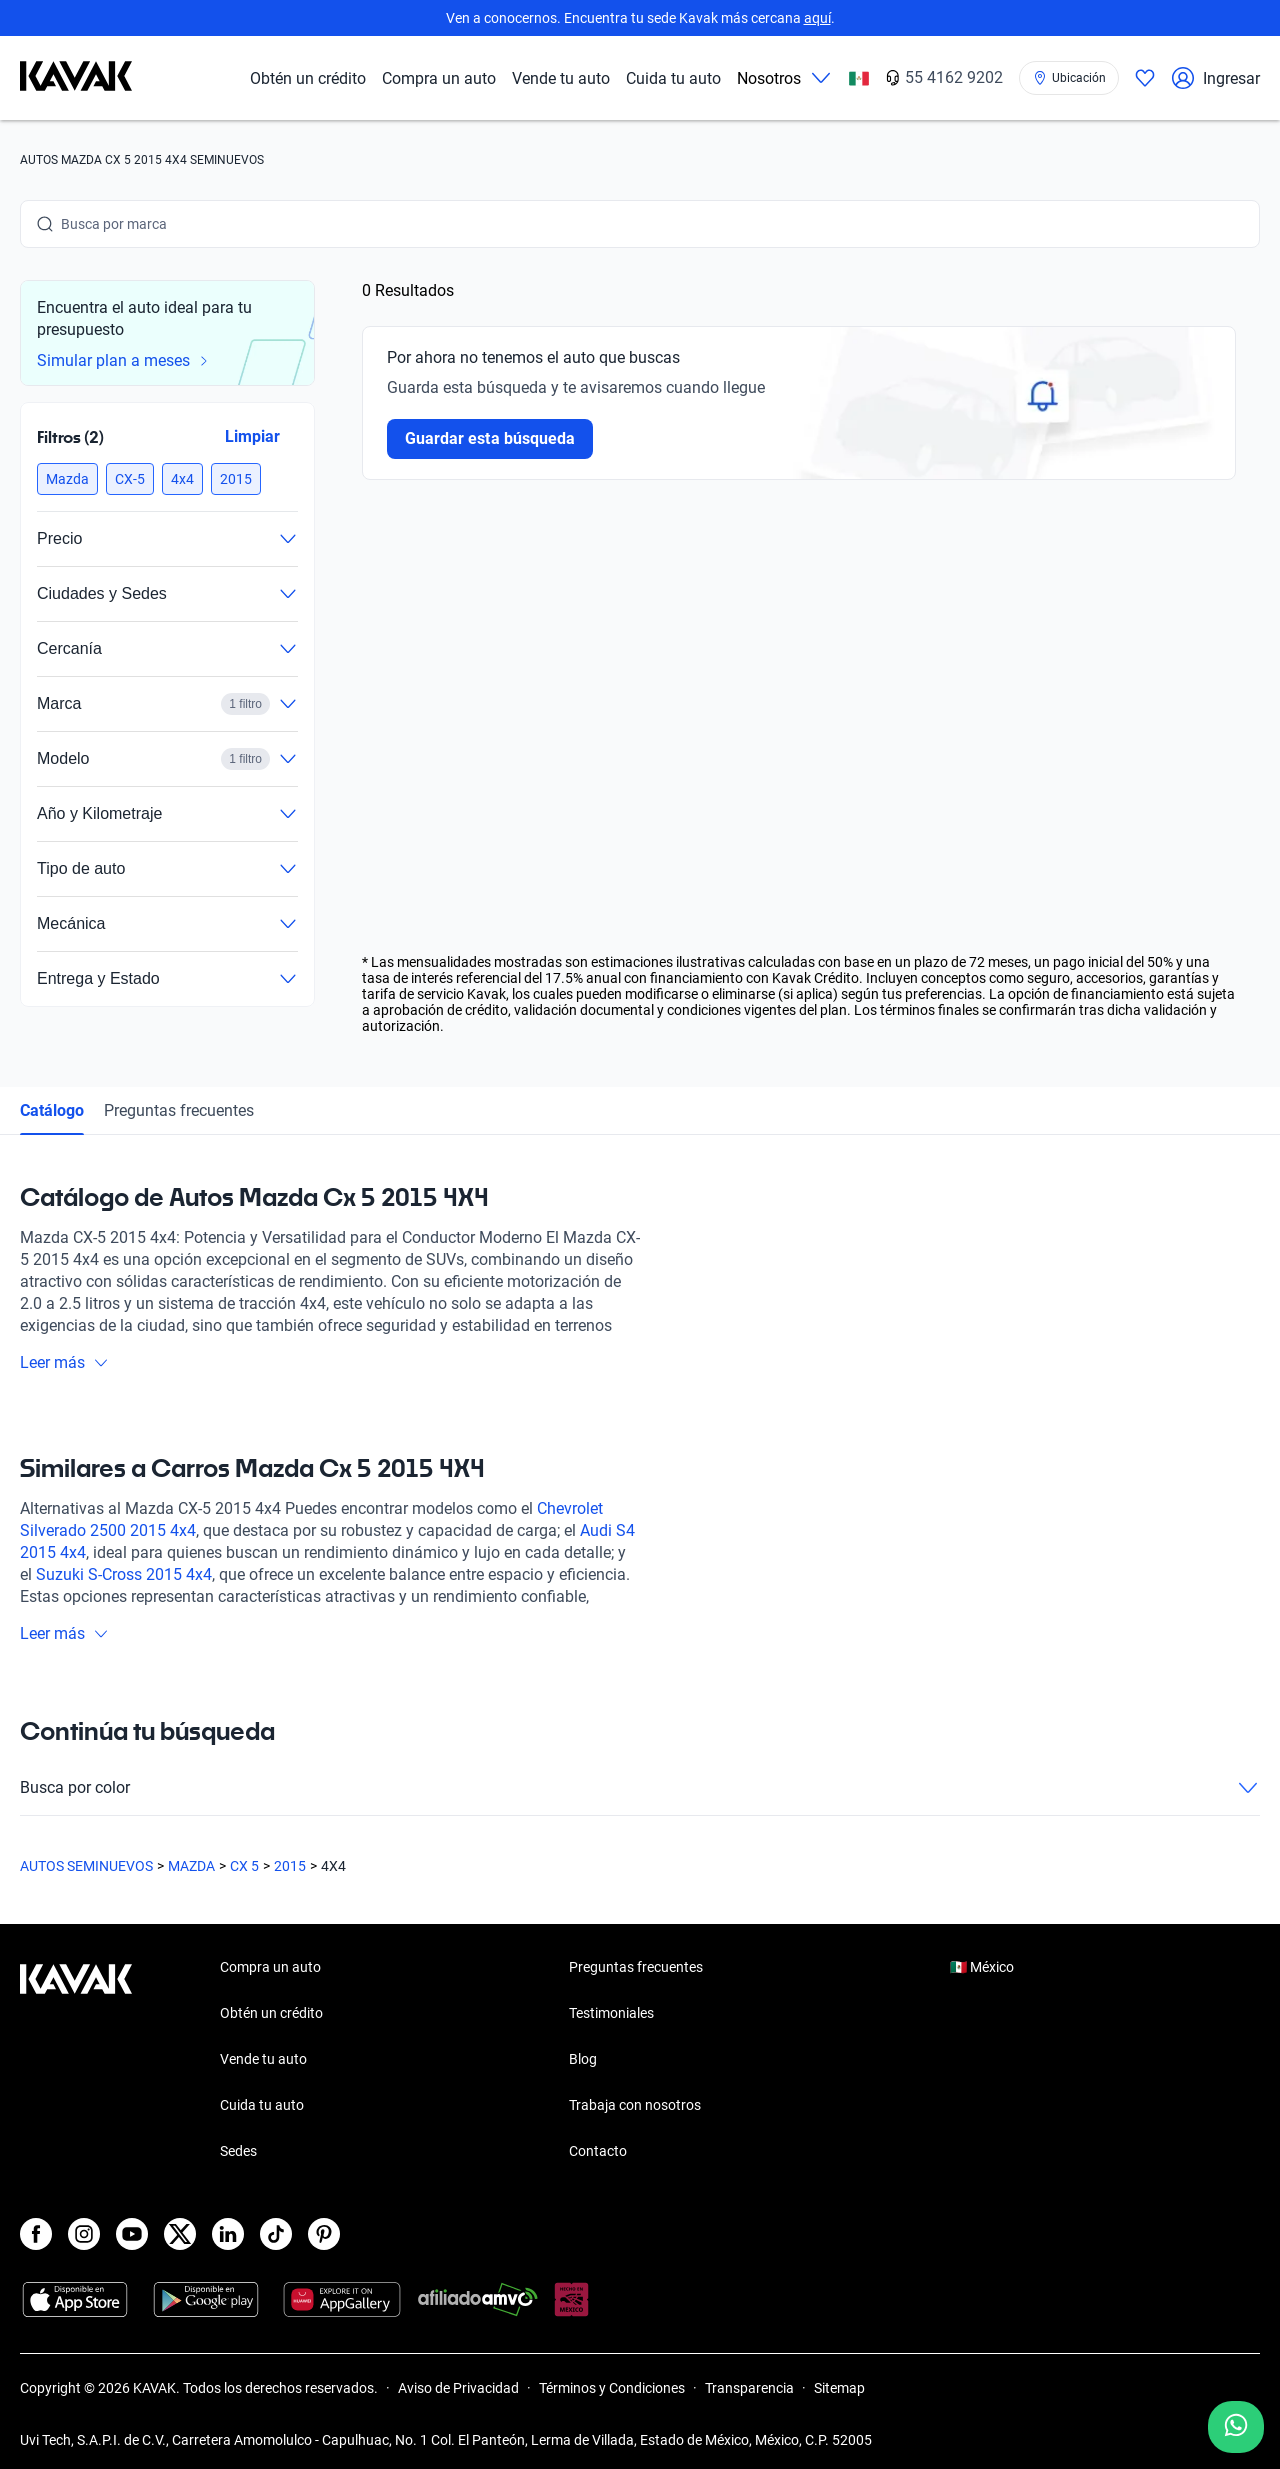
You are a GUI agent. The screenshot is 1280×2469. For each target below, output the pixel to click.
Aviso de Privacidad (458, 2388)
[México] (859, 78)
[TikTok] (276, 2234)
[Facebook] (36, 2234)
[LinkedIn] (228, 2234)
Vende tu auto (561, 78)
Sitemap (839, 2388)
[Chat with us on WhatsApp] (1236, 2427)
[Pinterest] (324, 2234)
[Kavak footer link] (76, 2061)
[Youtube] (132, 2234)
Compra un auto (439, 78)
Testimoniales (611, 2013)
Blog (583, 2059)
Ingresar (1215, 78)
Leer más (64, 1362)
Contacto (598, 2151)
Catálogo (52, 1110)
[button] (67, 479)
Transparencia (749, 2388)
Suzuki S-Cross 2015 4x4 (124, 1574)
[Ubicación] (1069, 78)
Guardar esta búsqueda (490, 438)
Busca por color (640, 1788)
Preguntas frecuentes (179, 1110)
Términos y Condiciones (612, 2388)
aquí (817, 18)
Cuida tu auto (673, 78)
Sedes (238, 2151)
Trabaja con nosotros (635, 2105)
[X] (180, 2234)
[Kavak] (76, 78)
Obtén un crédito (308, 78)
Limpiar (252, 436)
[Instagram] (84, 2234)
